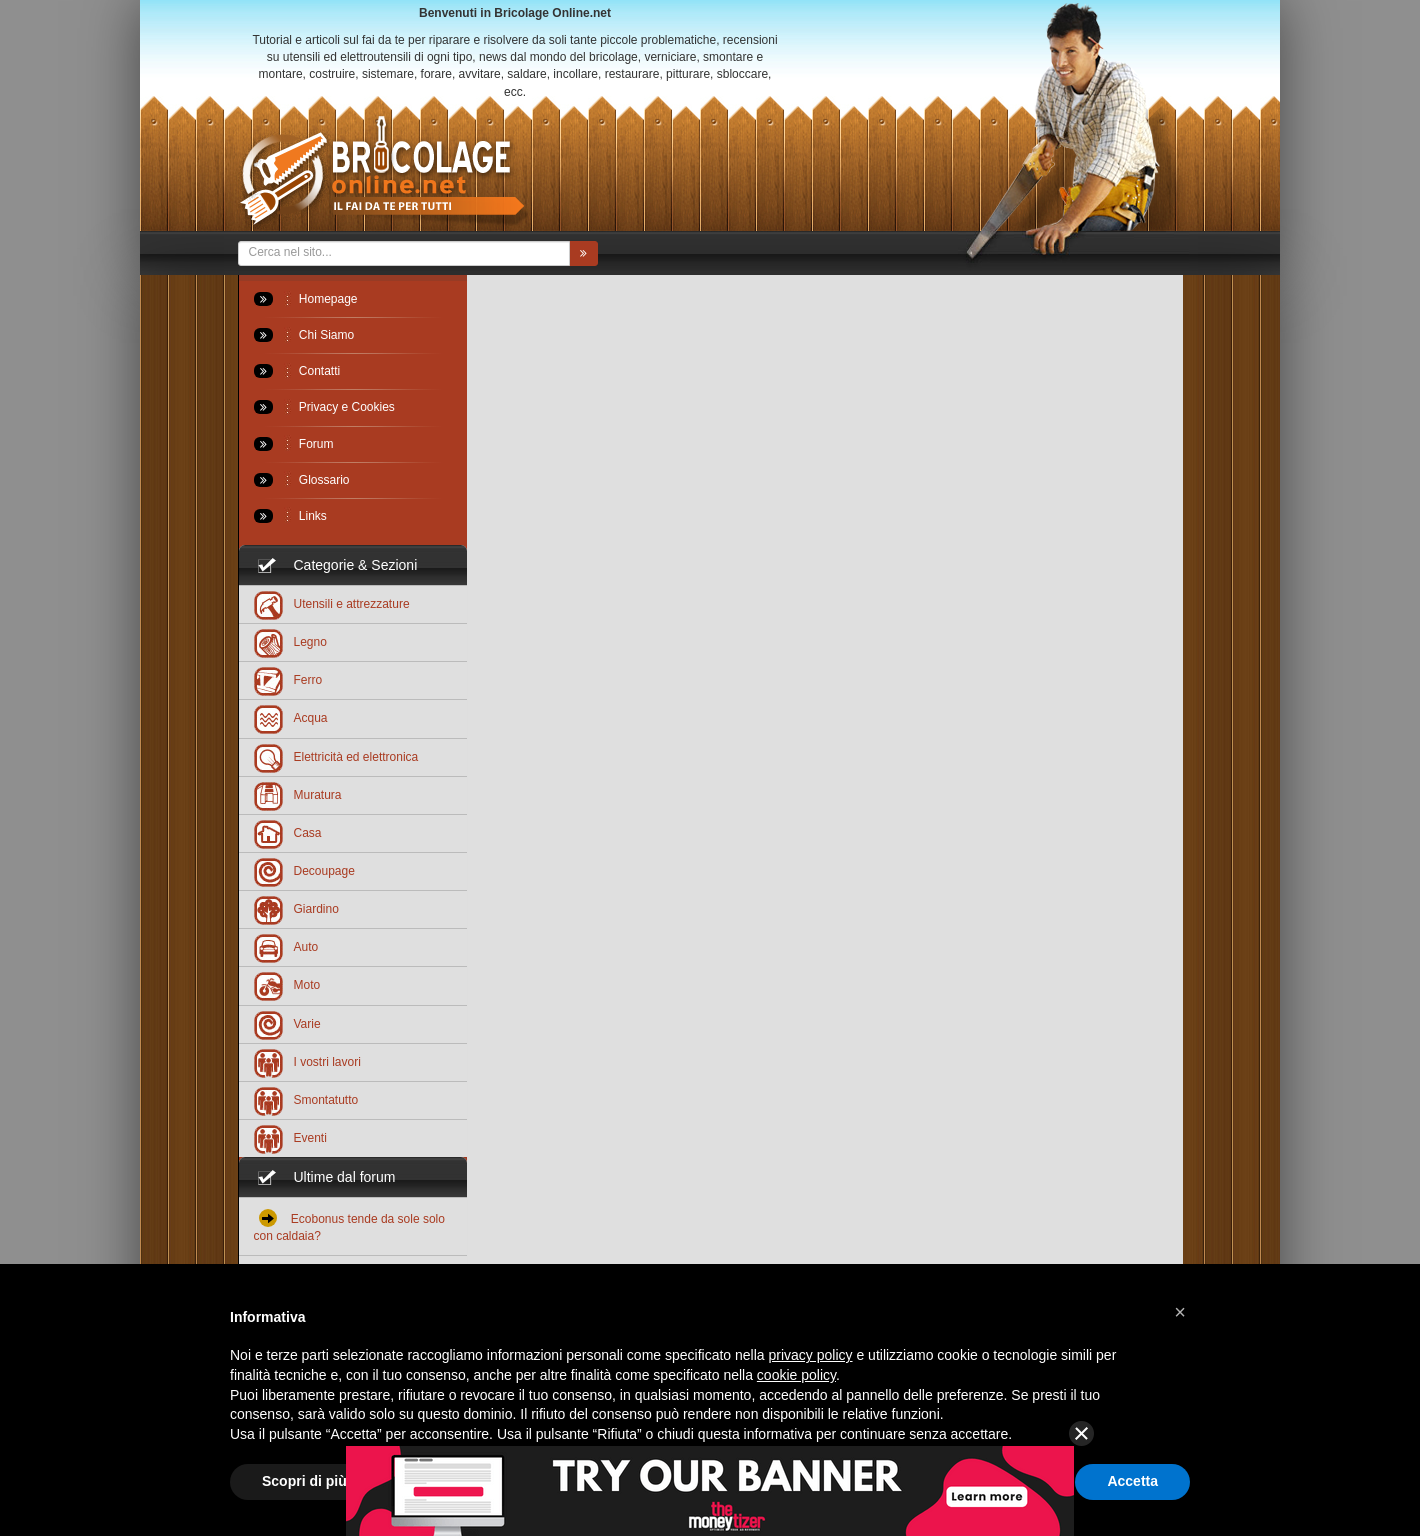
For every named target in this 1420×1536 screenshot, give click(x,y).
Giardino (296, 908)
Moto (287, 984)
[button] (1180, 1312)
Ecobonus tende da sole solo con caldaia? (349, 1226)
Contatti (297, 371)
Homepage (306, 299)
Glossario (302, 480)
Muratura (298, 794)
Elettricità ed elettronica (336, 756)
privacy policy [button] (811, 1355)
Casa (288, 832)
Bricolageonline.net (383, 172)
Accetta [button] (1132, 1481)
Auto (286, 946)
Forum (294, 444)
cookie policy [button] (796, 1375)
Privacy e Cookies (324, 407)
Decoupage (304, 870)
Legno (290, 641)
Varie (287, 1023)
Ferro (288, 679)
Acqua (291, 717)
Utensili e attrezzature (332, 603)
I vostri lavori (307, 1061)
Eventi (290, 1137)
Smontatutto (306, 1099)
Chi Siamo (304, 335)
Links (290, 516)
